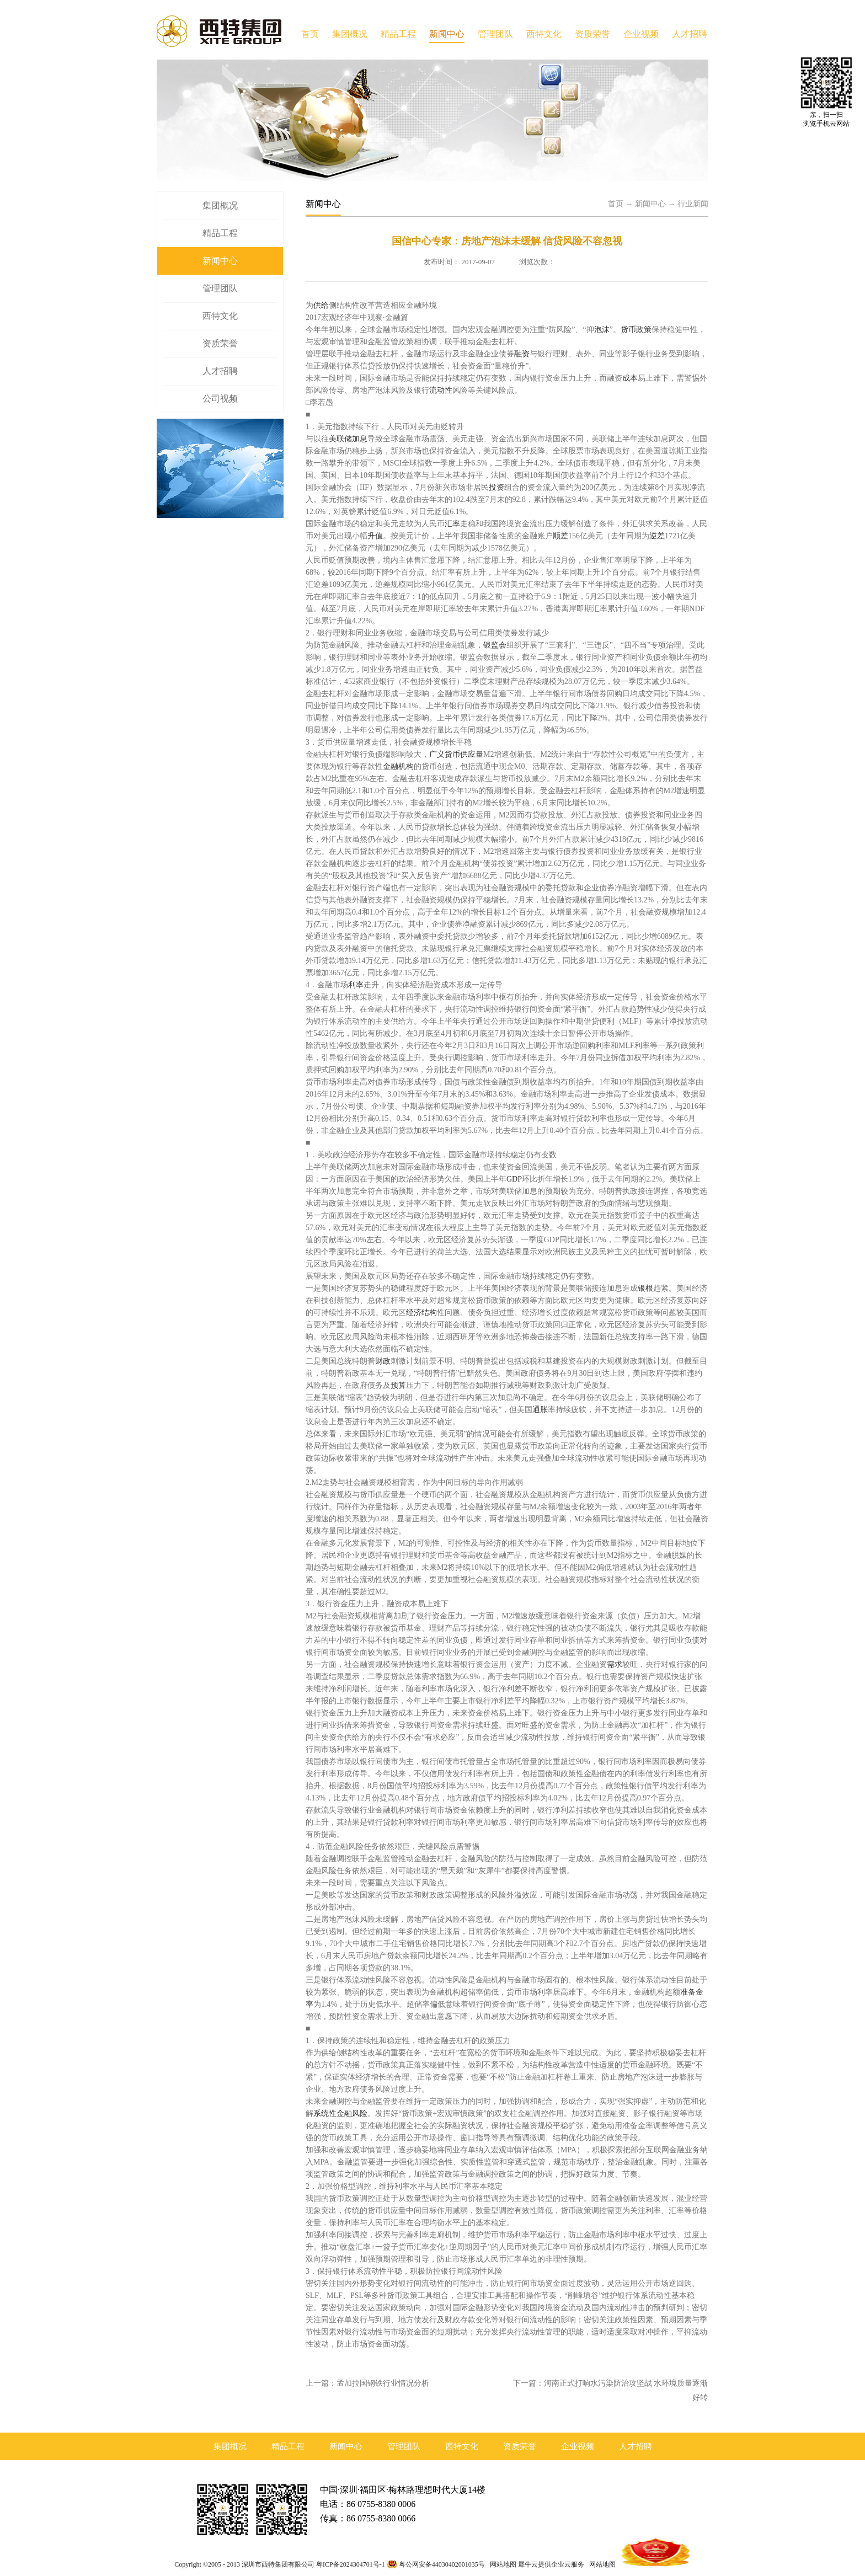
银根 (645, 1288)
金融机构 (398, 766)
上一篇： (367, 2383)
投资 (496, 487)
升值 (375, 536)
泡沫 (602, 329)
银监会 (494, 645)
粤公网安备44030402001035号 (442, 2564)
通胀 (540, 1409)
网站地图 (501, 2564)
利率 (356, 985)
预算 (398, 1385)
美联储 (340, 439)
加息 (359, 439)
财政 (383, 1361)
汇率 (452, 524)
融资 (522, 354)
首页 (310, 34)
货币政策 (636, 329)
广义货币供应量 (456, 754)
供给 (321, 305)
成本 (630, 378)
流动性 (440, 390)
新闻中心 (650, 204)
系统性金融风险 (340, 2113)
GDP (514, 1179)
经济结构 (421, 1312)
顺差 (560, 536)
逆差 (657, 536)
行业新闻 (692, 204)
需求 (614, 1664)
